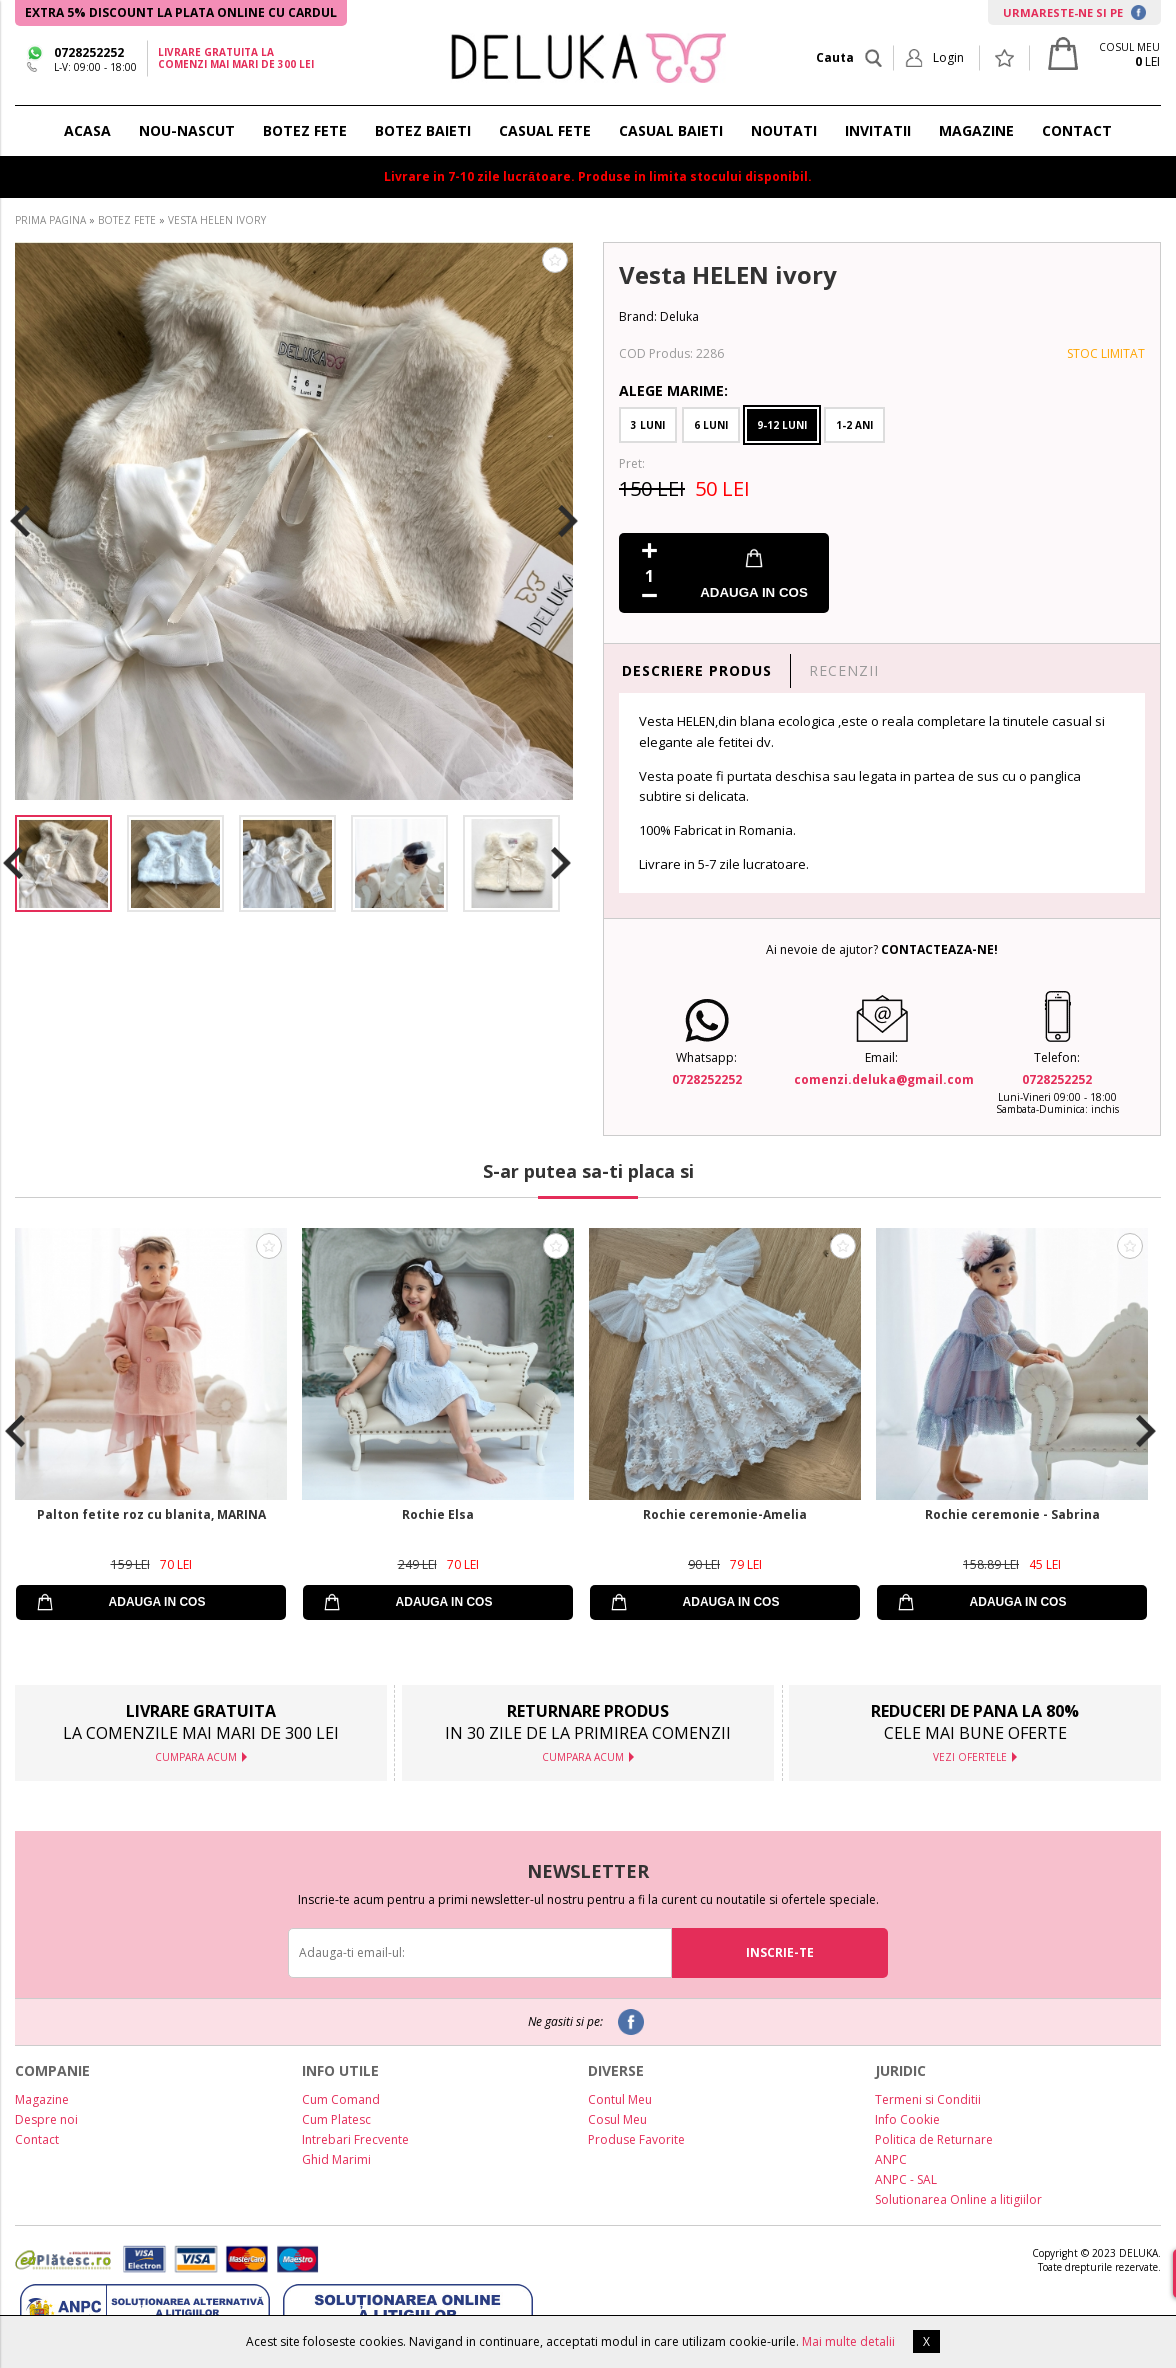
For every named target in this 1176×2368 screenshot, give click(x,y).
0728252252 (89, 52)
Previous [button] (20, 521)
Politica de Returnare (934, 2139)
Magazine (42, 2099)
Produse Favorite (636, 2139)
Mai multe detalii (848, 2341)
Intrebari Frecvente (355, 2139)
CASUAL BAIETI (671, 130)
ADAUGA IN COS (754, 592)
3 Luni (648, 425)
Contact (37, 2139)
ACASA (87, 130)
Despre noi (46, 2119)
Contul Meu (620, 2099)
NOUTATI (784, 130)
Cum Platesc (336, 2119)
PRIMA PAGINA (50, 220)
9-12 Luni (782, 425)
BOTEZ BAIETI (423, 130)
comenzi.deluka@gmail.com (884, 1079)
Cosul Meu (617, 2119)
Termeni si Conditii (928, 2099)
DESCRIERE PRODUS (697, 670)
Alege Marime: (673, 390)
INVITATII (878, 130)
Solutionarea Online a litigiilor (958, 2199)
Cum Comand (341, 2099)
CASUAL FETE (545, 130)
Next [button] (568, 521)
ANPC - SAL (906, 2179)
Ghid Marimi (336, 2159)
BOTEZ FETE (305, 130)
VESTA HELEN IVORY (217, 220)
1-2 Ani (854, 425)
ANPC (891, 2159)
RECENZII (844, 670)
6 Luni (711, 425)
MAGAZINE (976, 130)
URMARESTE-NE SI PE (1074, 12)
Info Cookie (907, 2119)
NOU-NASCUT (187, 130)
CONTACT (1077, 130)
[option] (294, 521)
